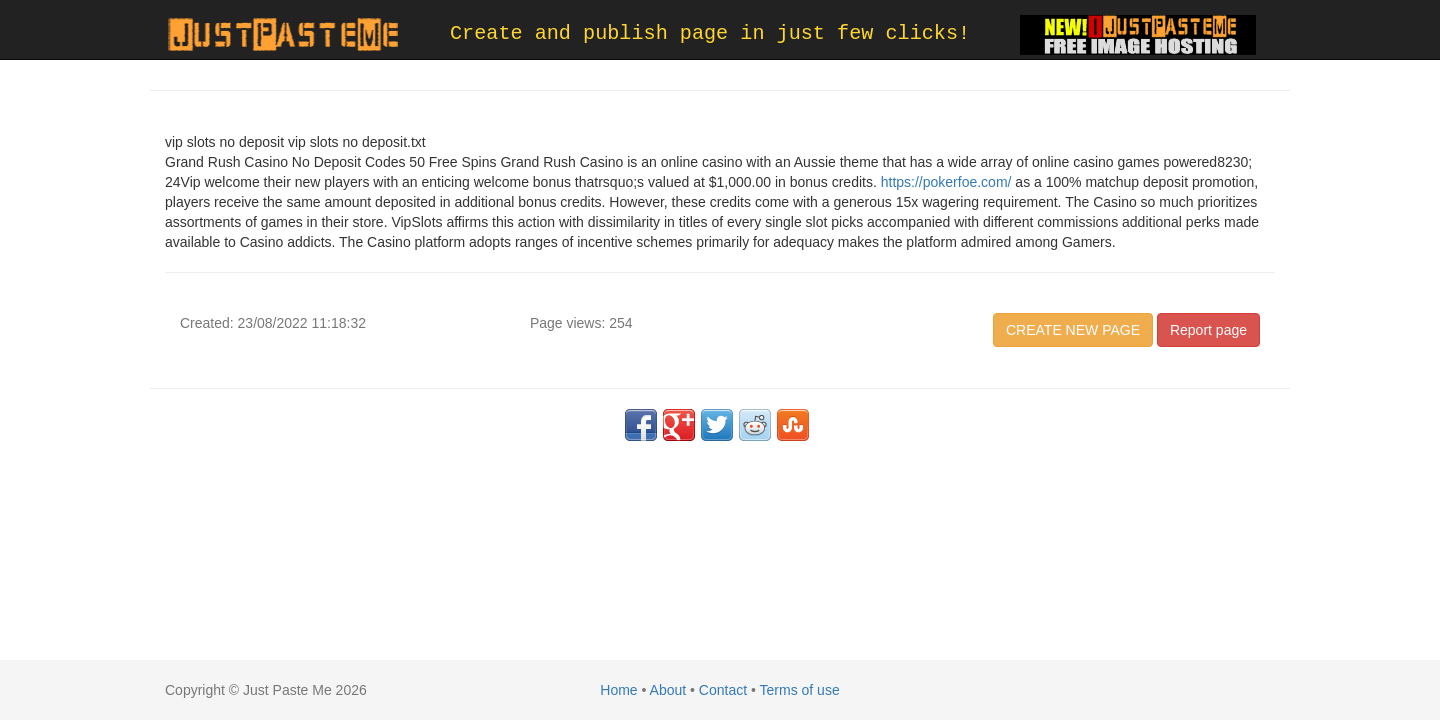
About (668, 690)
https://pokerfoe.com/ (946, 182)
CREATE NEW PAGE (1073, 330)
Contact (723, 690)
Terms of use (800, 690)
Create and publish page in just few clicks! (710, 33)
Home (618, 690)
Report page (1208, 330)
